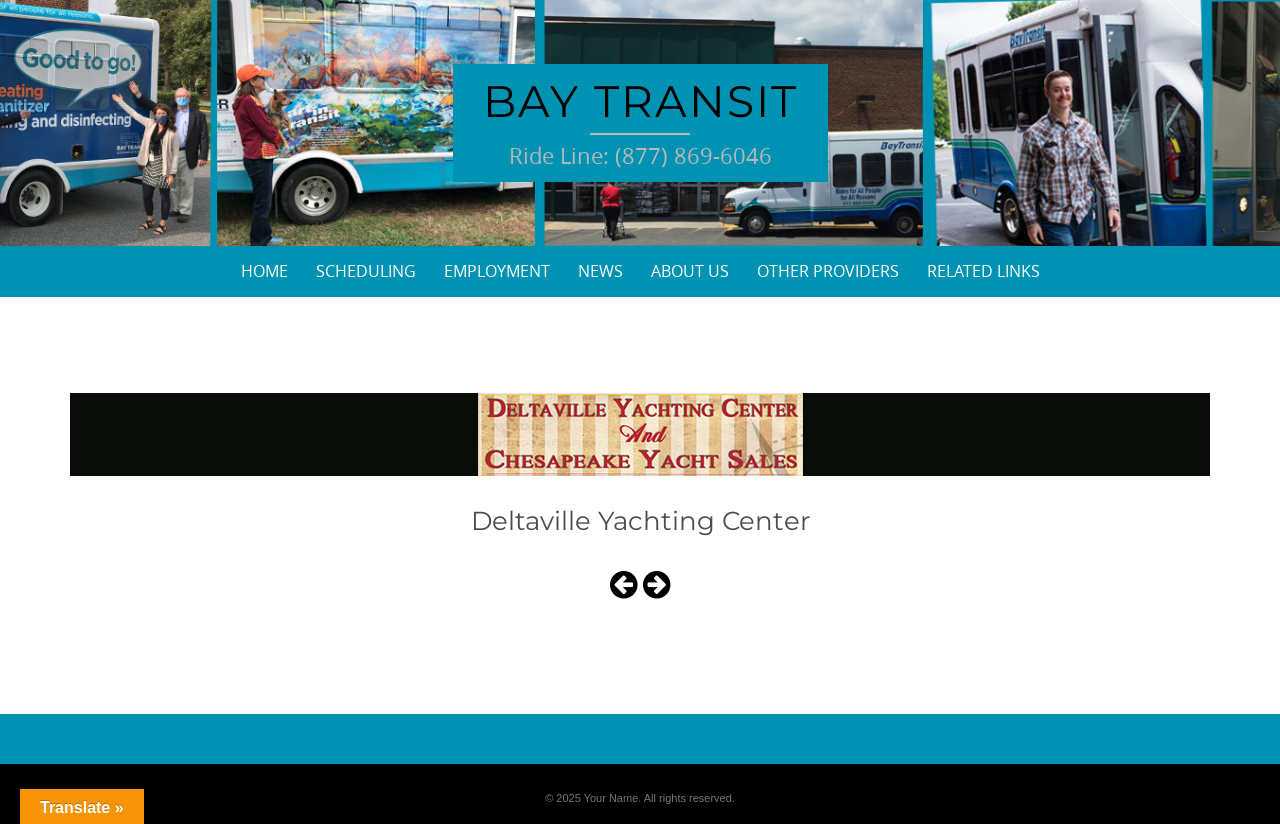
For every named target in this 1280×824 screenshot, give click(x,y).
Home (264, 271)
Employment (497, 271)
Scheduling (366, 271)
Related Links (983, 271)
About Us (690, 271)
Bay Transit (640, 101)
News (600, 271)
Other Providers (828, 271)
